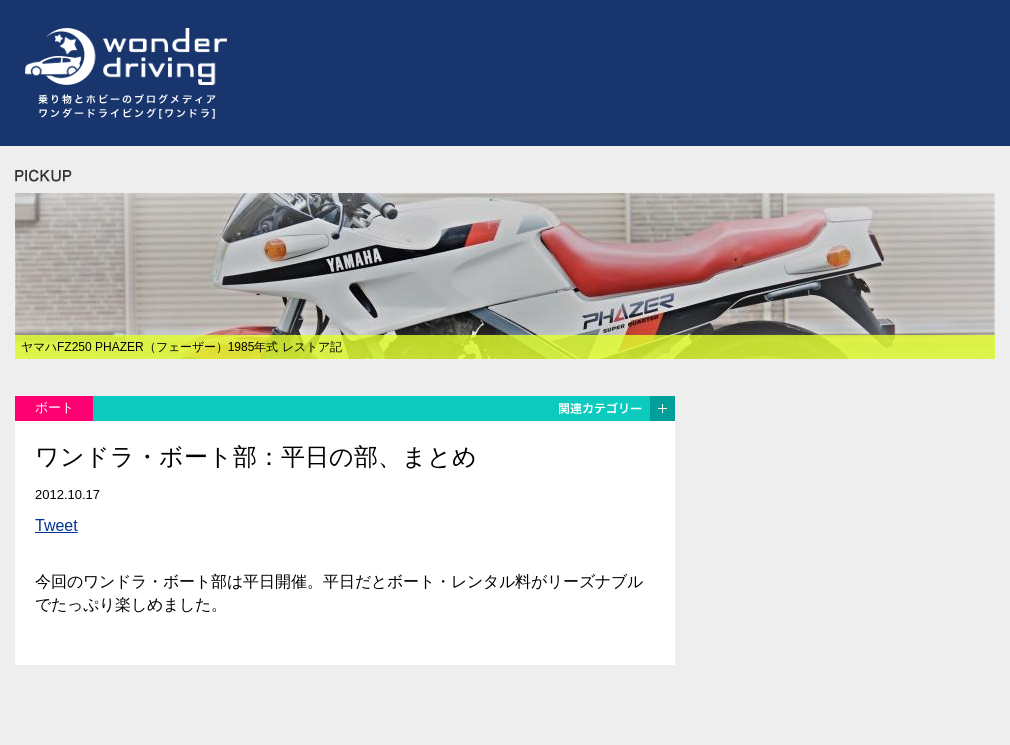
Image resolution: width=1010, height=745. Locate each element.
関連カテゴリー (615, 408)
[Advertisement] (414, 153)
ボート (54, 407)
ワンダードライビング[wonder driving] (121, 57)
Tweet (56, 525)
